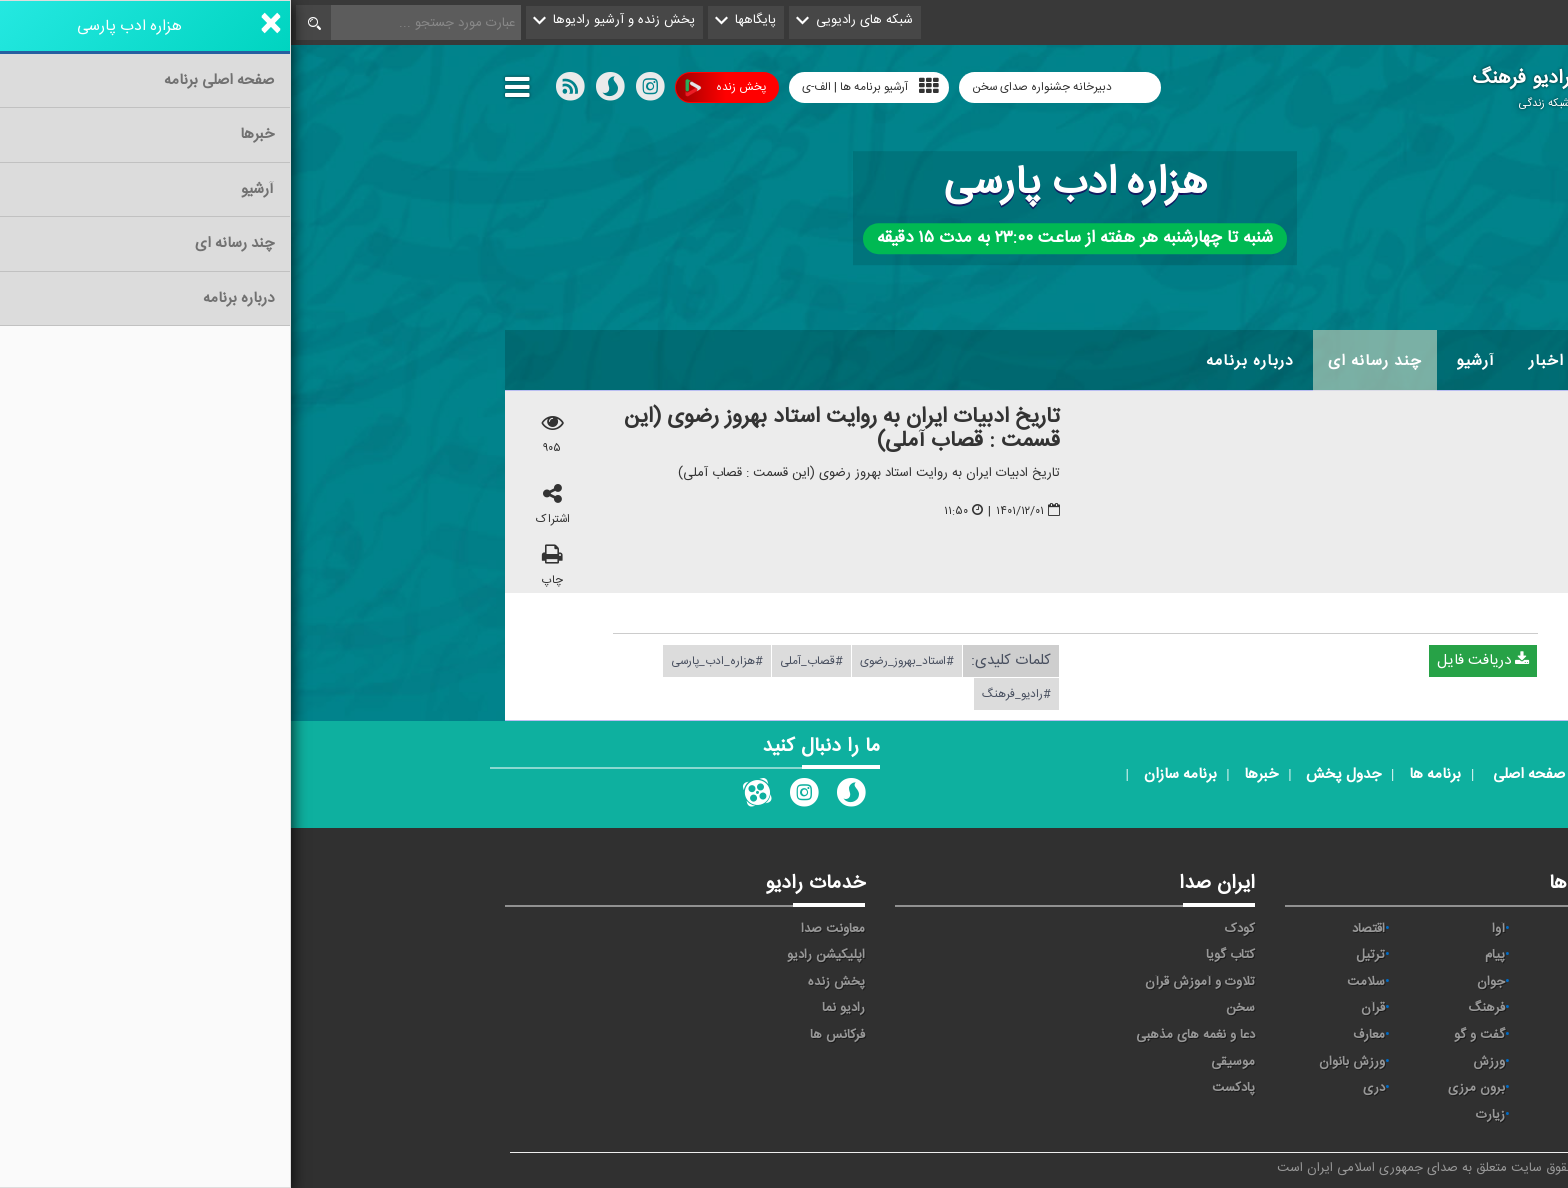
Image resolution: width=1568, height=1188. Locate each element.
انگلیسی (1312, 1115)
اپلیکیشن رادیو (535, 955)
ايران (1321, 955)
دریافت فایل (1192, 660)
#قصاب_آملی (520, 661)
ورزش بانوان (1061, 1062)
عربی (1321, 1088)
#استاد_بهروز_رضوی (616, 661)
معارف (1078, 1035)
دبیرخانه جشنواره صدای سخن (752, 87)
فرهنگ (1195, 1008)
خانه (1323, 361)
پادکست (942, 1088)
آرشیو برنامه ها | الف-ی (579, 86)
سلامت (1075, 982)
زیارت (1199, 1115)
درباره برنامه (959, 361)
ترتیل (1079, 955)
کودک (949, 929)
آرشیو (1184, 361)
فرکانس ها (546, 1035)
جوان (1200, 982)
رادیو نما (552, 1008)
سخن (949, 1008)
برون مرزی (1185, 1088)
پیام (1204, 955)
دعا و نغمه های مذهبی (904, 1035)
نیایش (1317, 929)
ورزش (1198, 1062)
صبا (1325, 1008)
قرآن (1082, 1008)
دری (1083, 1088)
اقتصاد (1077, 929)
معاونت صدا (542, 929)
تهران (1319, 982)
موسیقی (942, 1062)
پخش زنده (434, 87)
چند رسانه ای (1084, 361)
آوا (1207, 929)
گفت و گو (1188, 1035)
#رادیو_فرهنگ (725, 694)
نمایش (1316, 1062)
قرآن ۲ (1316, 1035)
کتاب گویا (939, 955)
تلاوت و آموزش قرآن (909, 982)
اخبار (1255, 361)
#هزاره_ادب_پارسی (426, 661)
